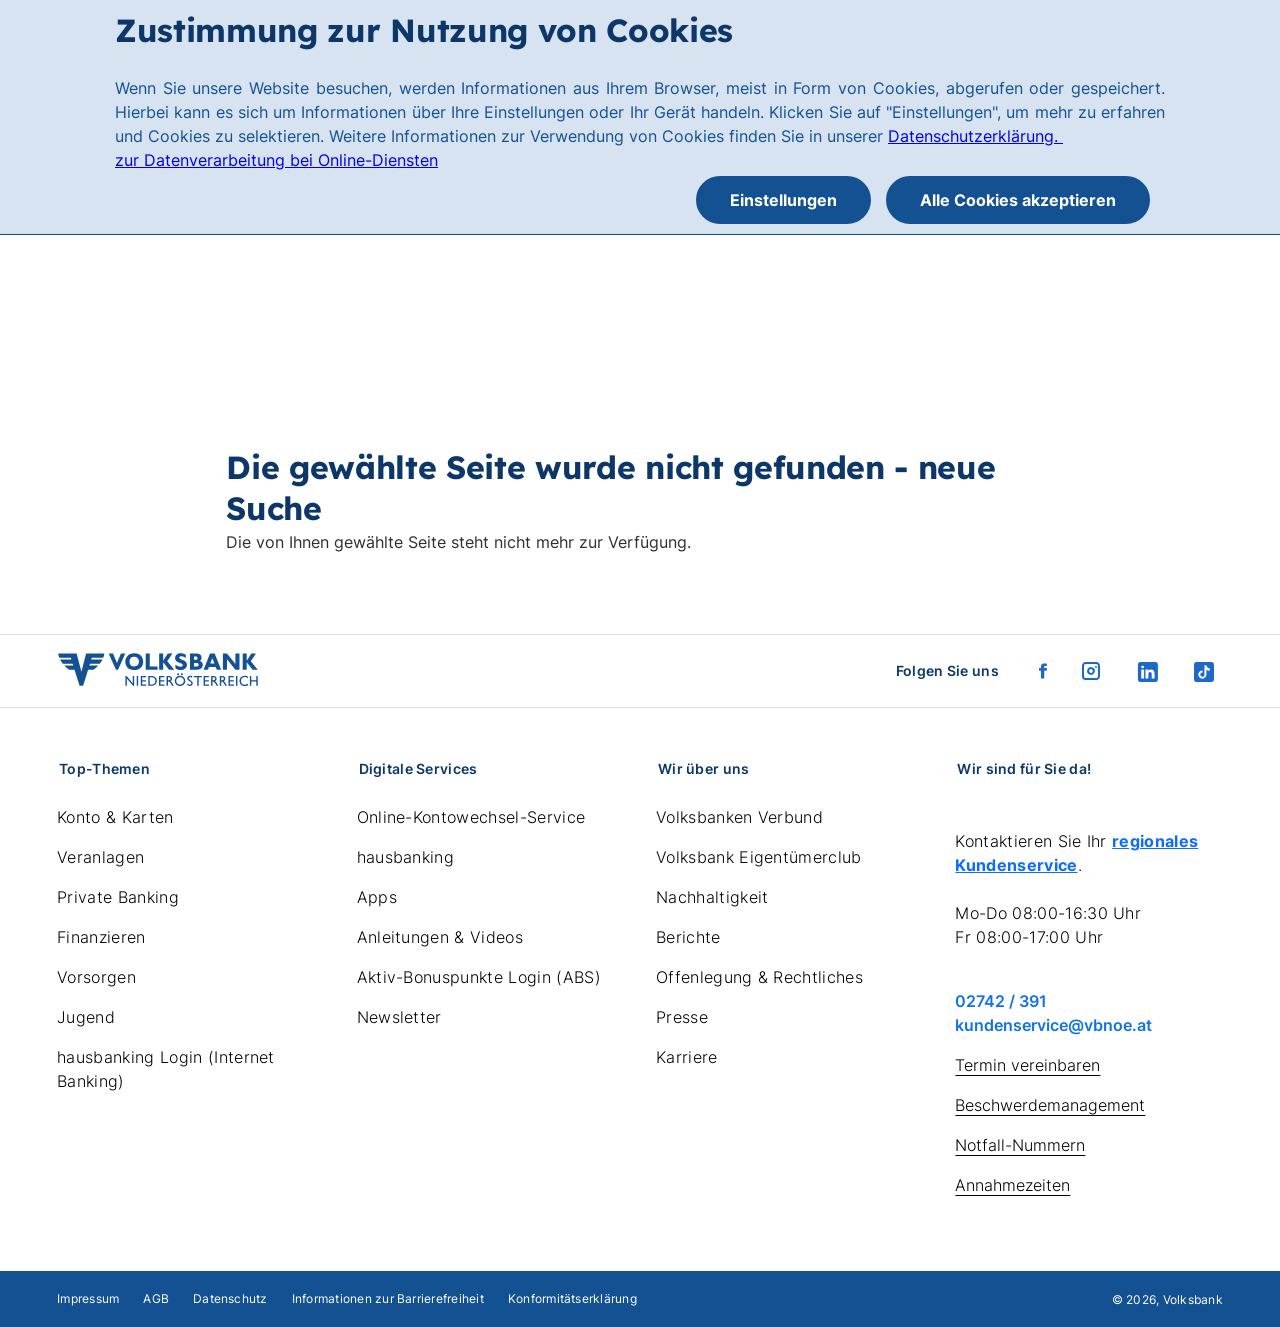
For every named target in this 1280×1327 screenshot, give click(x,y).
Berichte (688, 937)
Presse (682, 1017)
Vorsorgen (96, 977)
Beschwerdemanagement (1050, 1105)
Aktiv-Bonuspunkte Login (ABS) (479, 977)
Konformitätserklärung (572, 1298)
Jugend (86, 1017)
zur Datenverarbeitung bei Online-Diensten (276, 160)
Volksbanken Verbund (739, 817)
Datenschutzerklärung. (975, 136)
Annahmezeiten (1012, 1185)
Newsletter (399, 1017)
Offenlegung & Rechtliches (759, 977)
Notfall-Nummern (1020, 1145)
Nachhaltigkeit (712, 897)
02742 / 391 (1001, 1001)
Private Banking (118, 897)
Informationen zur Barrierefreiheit (388, 1298)
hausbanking (406, 857)
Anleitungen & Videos (440, 937)
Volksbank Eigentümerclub (759, 857)
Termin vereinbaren (1027, 1065)
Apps (377, 897)
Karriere (687, 1057)
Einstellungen (783, 200)
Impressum (88, 1298)
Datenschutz (230, 1298)
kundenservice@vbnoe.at (1053, 1025)
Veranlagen (100, 857)
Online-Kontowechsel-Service (471, 817)
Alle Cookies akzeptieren (1018, 200)
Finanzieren (101, 937)
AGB (156, 1298)
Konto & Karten (115, 817)
